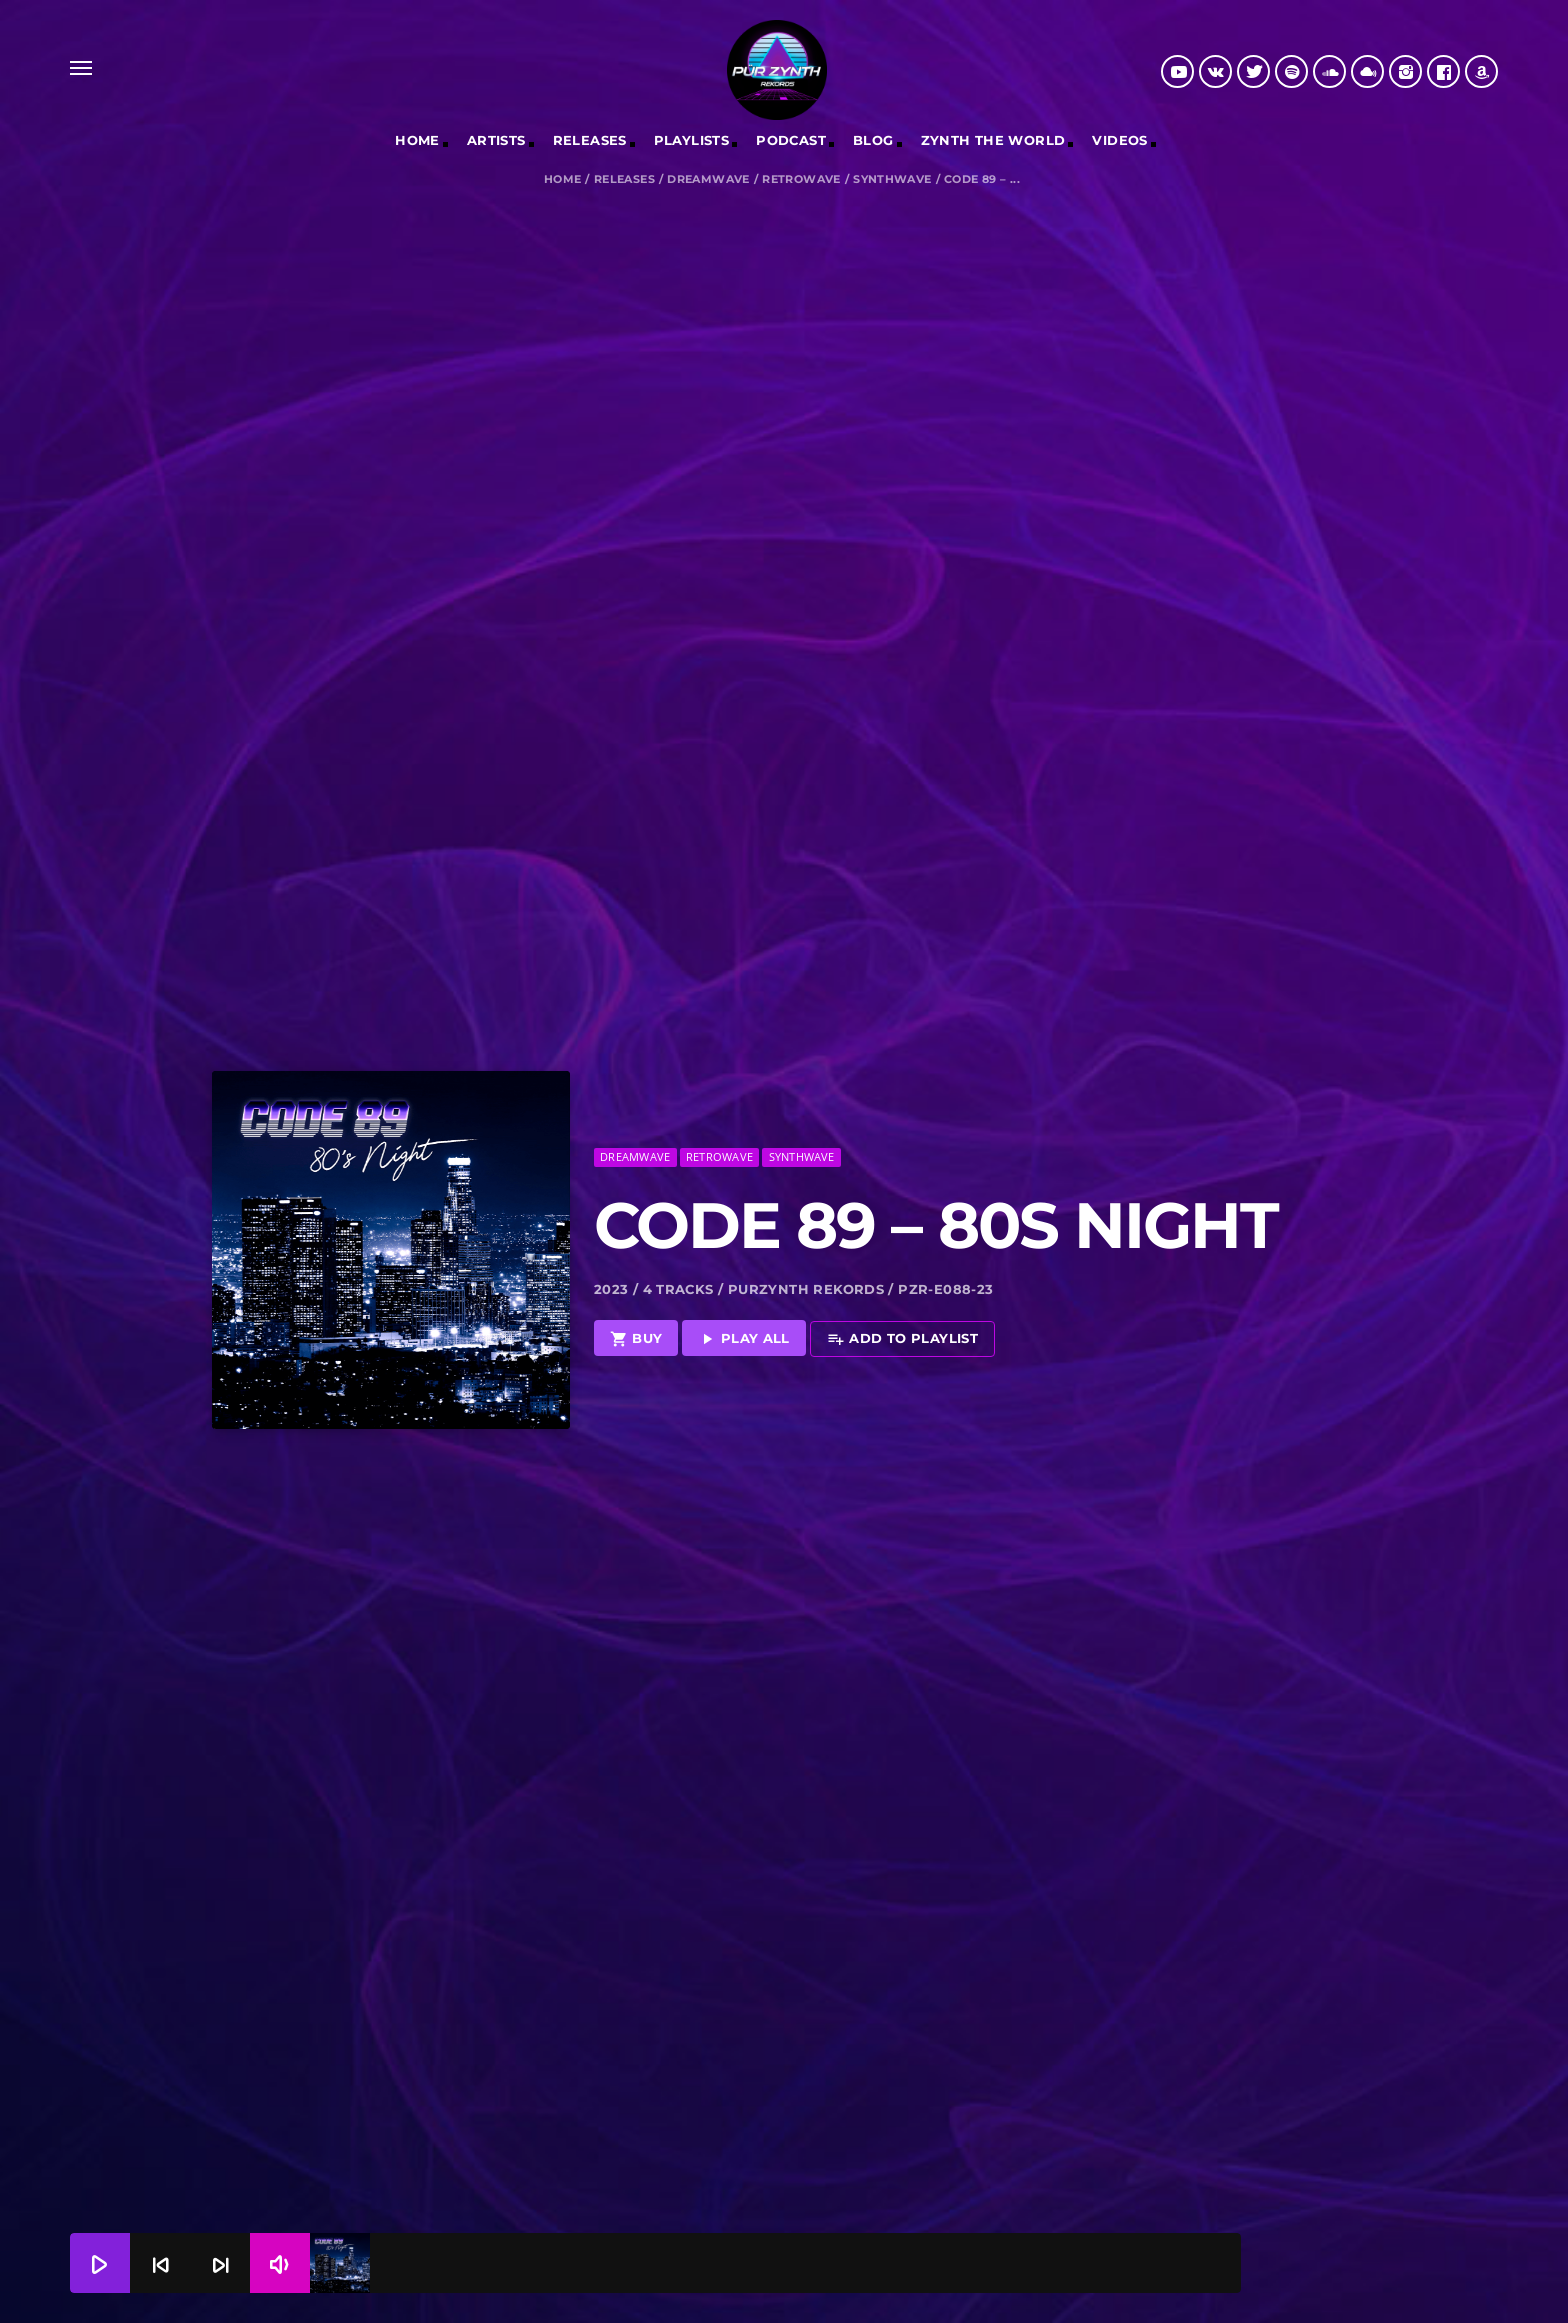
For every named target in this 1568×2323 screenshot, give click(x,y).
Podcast (791, 140)
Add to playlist (902, 1283)
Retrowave (801, 179)
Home (417, 140)
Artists (496, 140)
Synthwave (892, 179)
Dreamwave (708, 179)
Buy (636, 1283)
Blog (873, 140)
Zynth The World (993, 140)
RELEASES (590, 140)
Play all (744, 1283)
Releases (624, 179)
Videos (1119, 140)
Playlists (692, 140)
